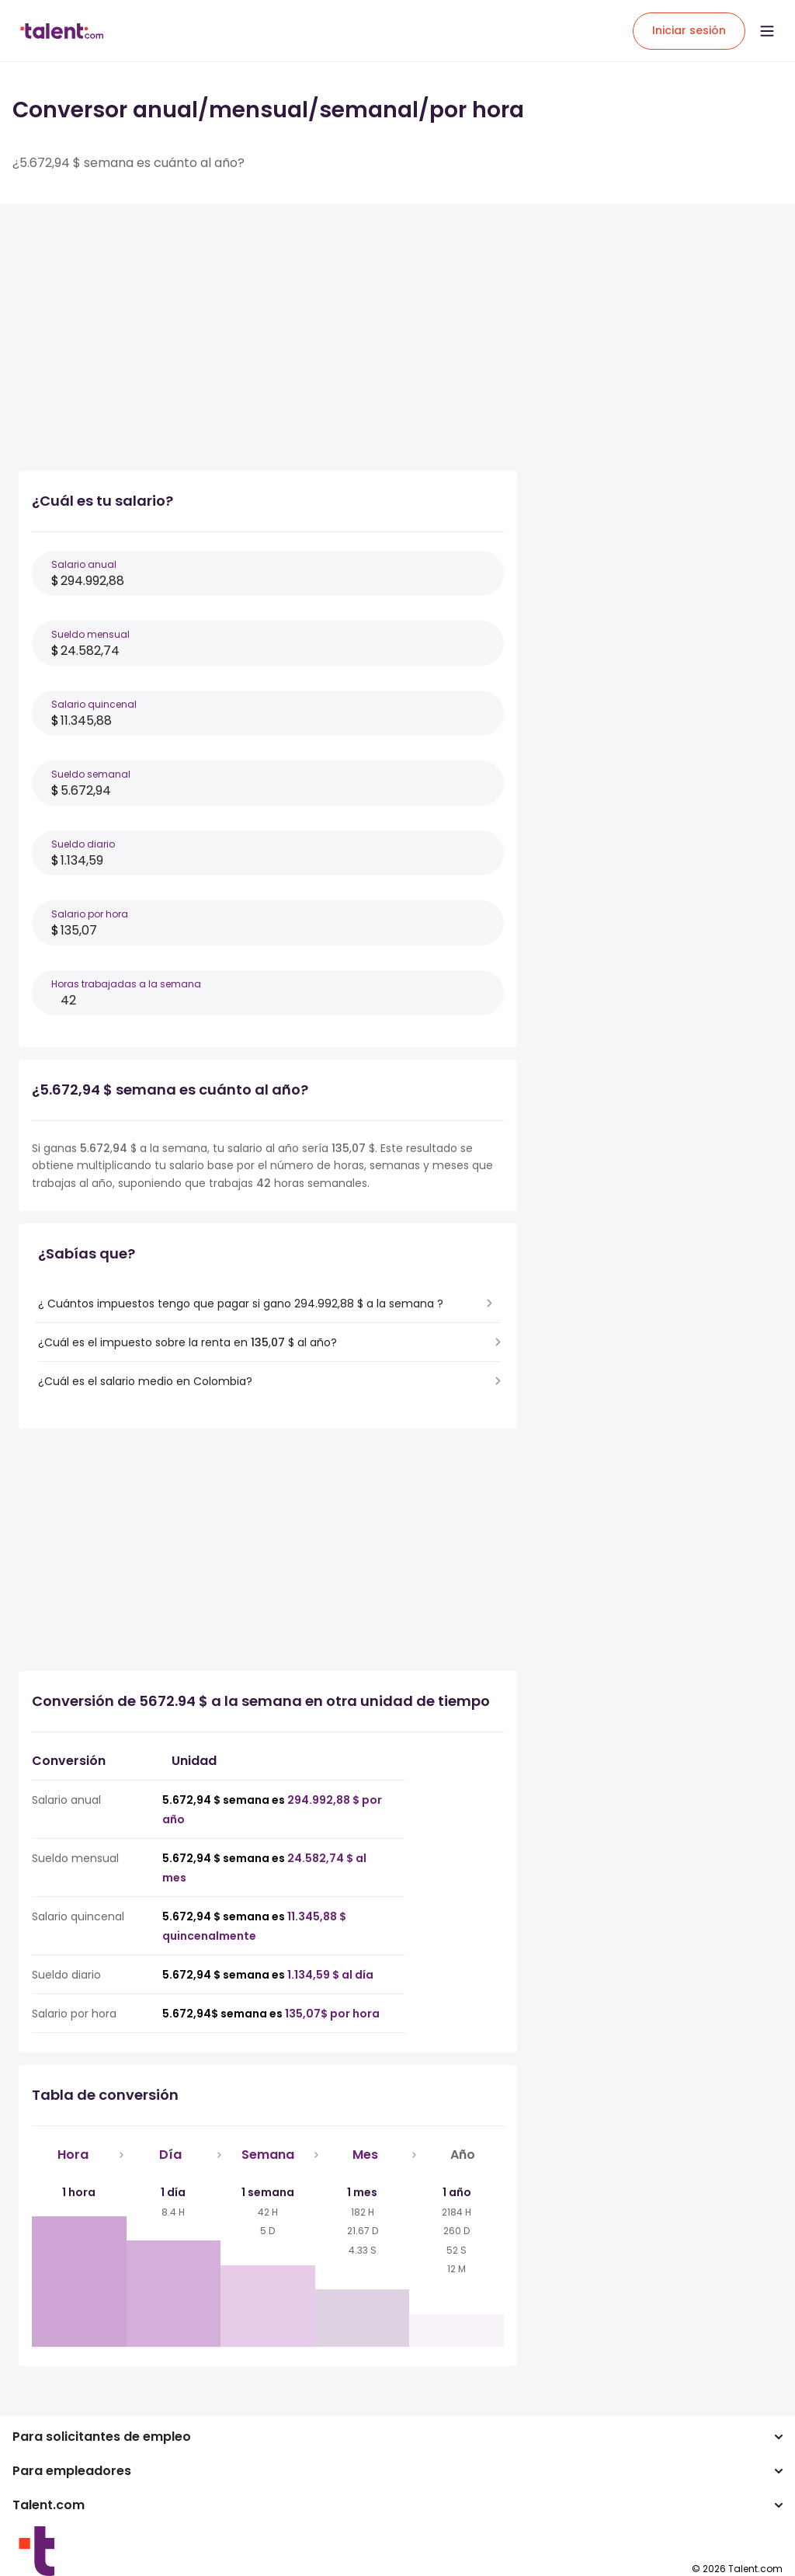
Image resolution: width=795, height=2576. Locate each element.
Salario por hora (89, 914)
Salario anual (83, 564)
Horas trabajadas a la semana (126, 983)
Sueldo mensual (90, 634)
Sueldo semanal (90, 774)
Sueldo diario (83, 844)
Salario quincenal (94, 704)
